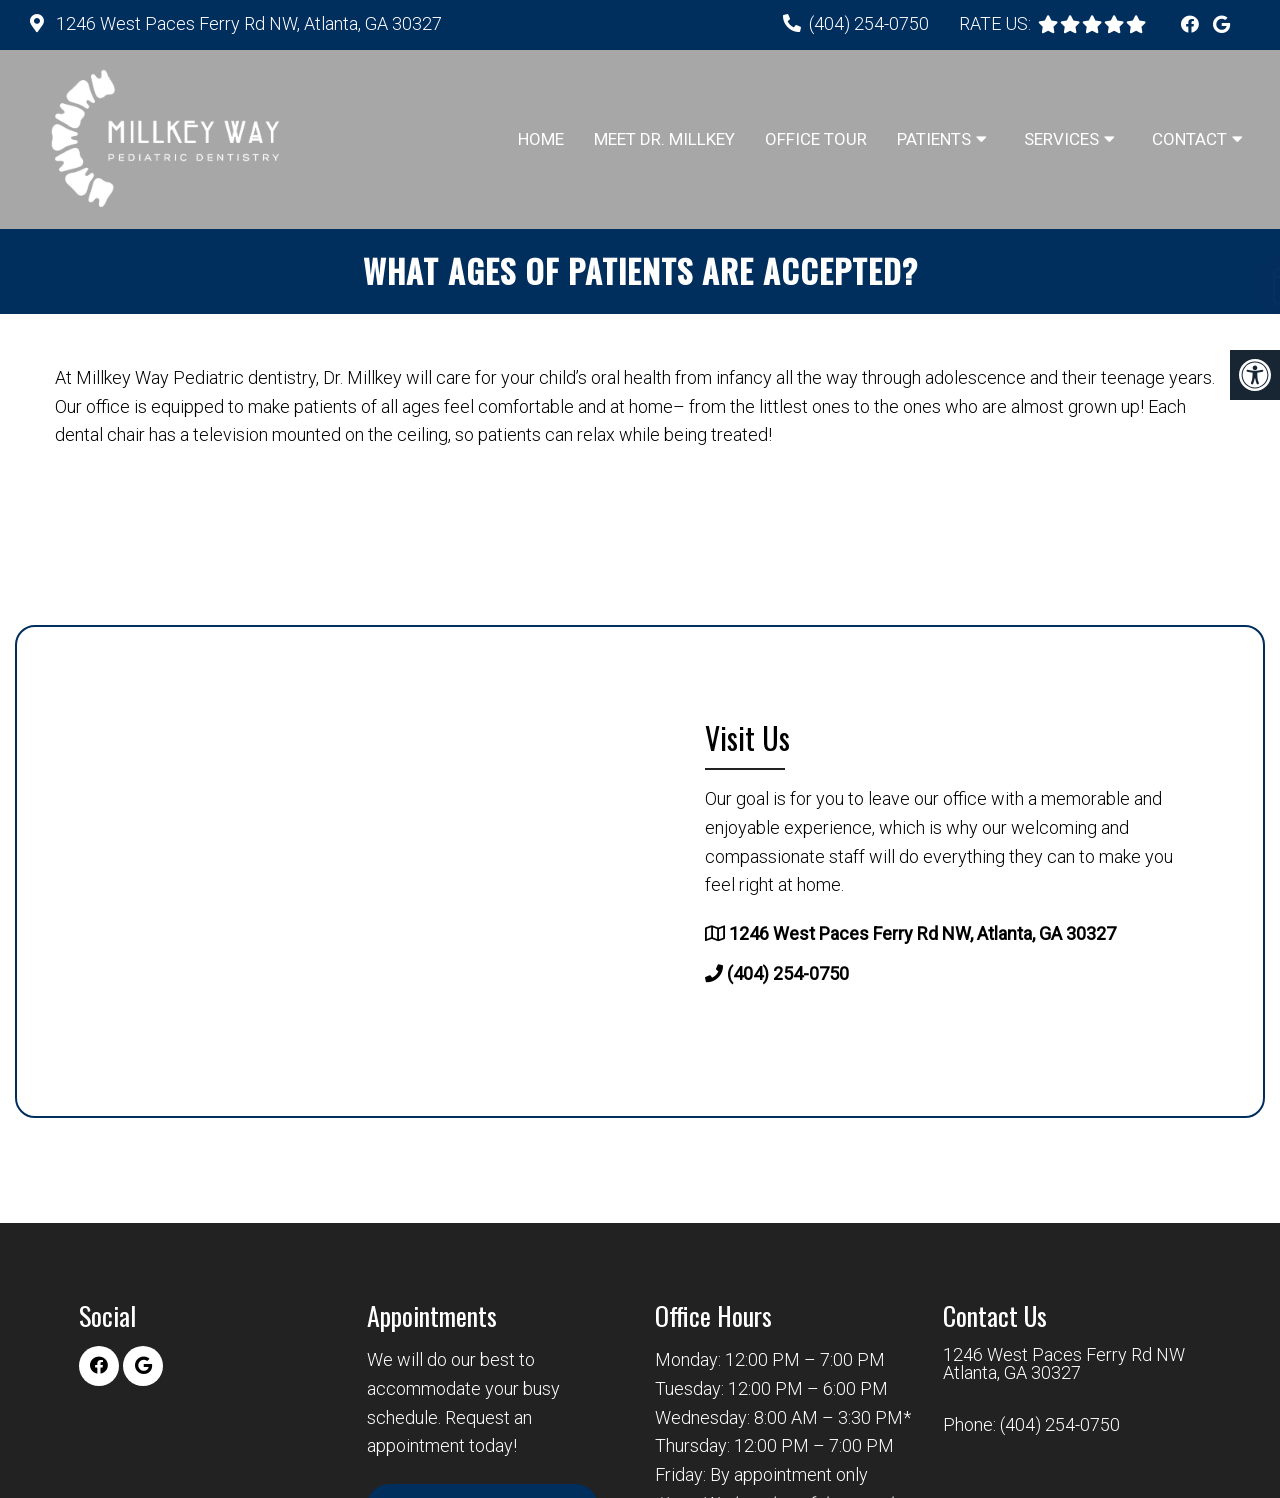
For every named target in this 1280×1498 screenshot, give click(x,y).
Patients (934, 139)
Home (541, 139)
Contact (1189, 139)
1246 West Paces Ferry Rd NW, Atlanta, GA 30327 (247, 23)
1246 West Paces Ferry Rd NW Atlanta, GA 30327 (1064, 1364)
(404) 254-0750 (869, 23)
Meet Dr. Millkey (664, 139)
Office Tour (816, 139)
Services (1061, 139)
